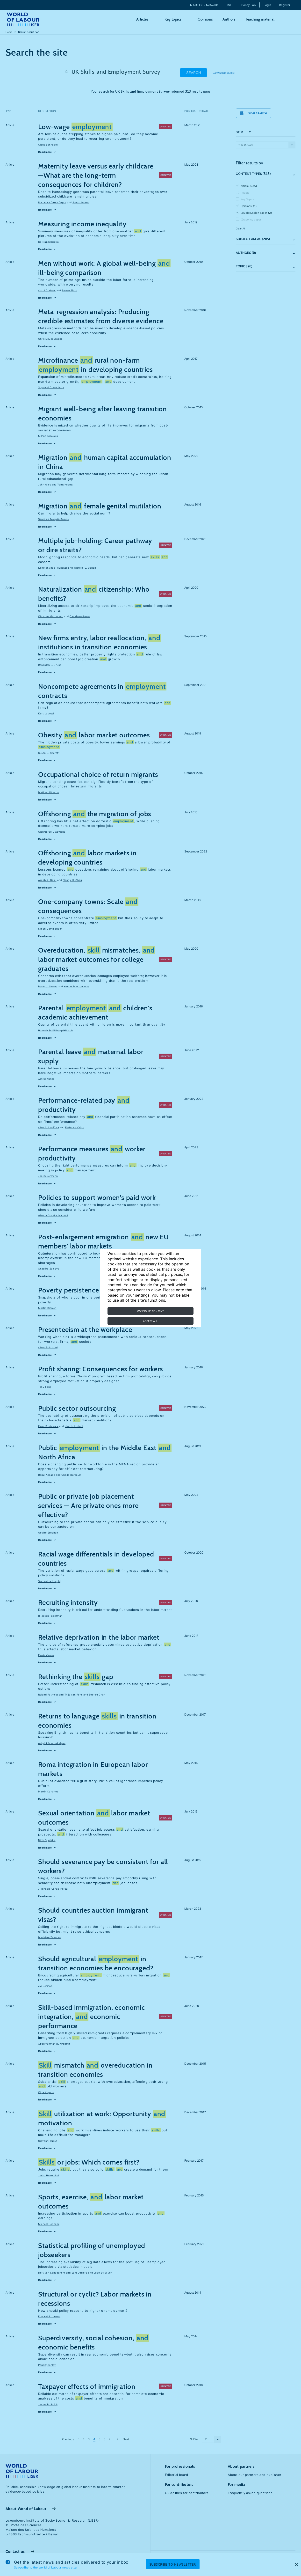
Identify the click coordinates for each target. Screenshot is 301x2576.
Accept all (150, 1321)
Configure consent (150, 1311)
